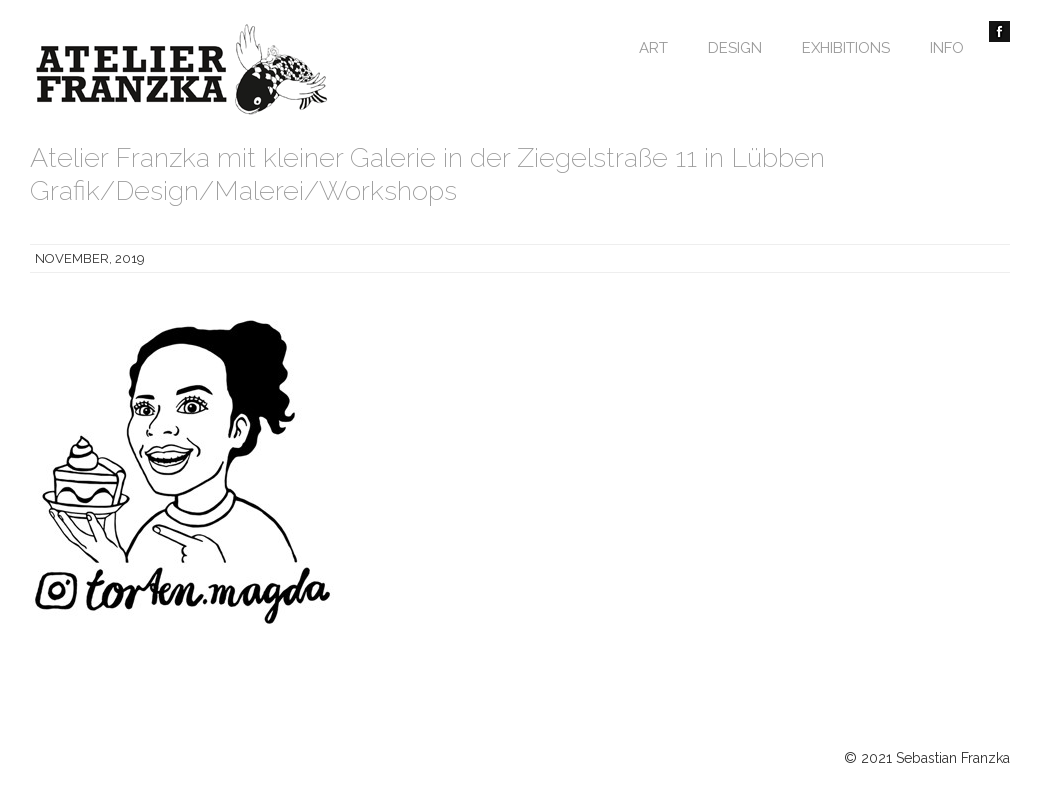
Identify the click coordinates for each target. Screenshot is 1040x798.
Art (653, 48)
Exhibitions (846, 48)
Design (735, 48)
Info (947, 48)
